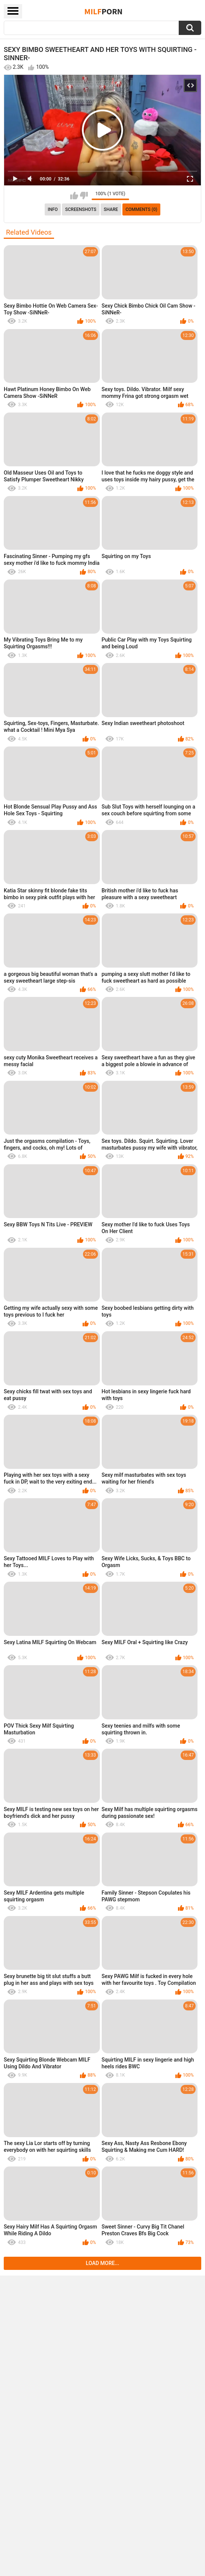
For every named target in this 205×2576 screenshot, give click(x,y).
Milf (103, 11)
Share (111, 209)
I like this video (74, 195)
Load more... (102, 2263)
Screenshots (80, 209)
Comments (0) (141, 209)
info (53, 209)
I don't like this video (84, 195)
